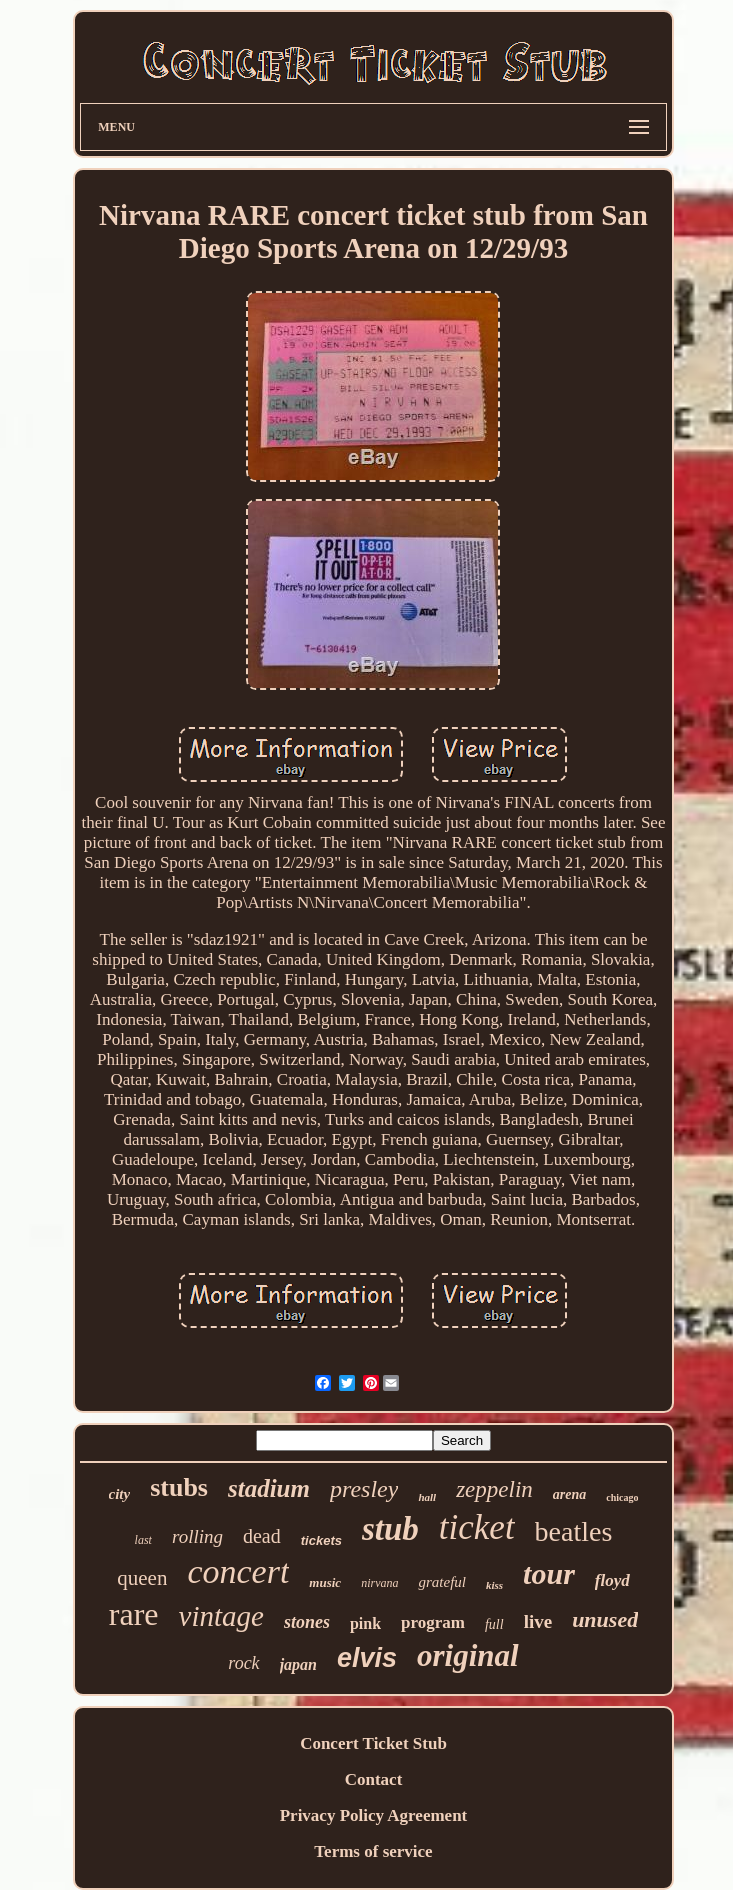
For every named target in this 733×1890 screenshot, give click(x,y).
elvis (367, 1658)
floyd (612, 1580)
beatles (574, 1531)
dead (262, 1536)
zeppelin (494, 1489)
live (538, 1621)
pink (365, 1623)
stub (390, 1529)
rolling (197, 1536)
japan (298, 1664)
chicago (622, 1497)
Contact (374, 1779)
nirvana (379, 1583)
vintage (221, 1616)
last (143, 1540)
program (433, 1622)
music (325, 1582)
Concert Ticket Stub (373, 1743)
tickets (321, 1540)
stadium (269, 1488)
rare (134, 1614)
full (494, 1624)
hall (427, 1497)
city (120, 1494)
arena (569, 1494)
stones (307, 1622)
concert (238, 1571)
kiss (494, 1585)
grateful (442, 1582)
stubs (179, 1487)
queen (142, 1578)
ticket (477, 1527)
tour (549, 1573)
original (468, 1655)
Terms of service (373, 1851)
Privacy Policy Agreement (374, 1815)
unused (605, 1619)
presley (364, 1489)
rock (243, 1663)
